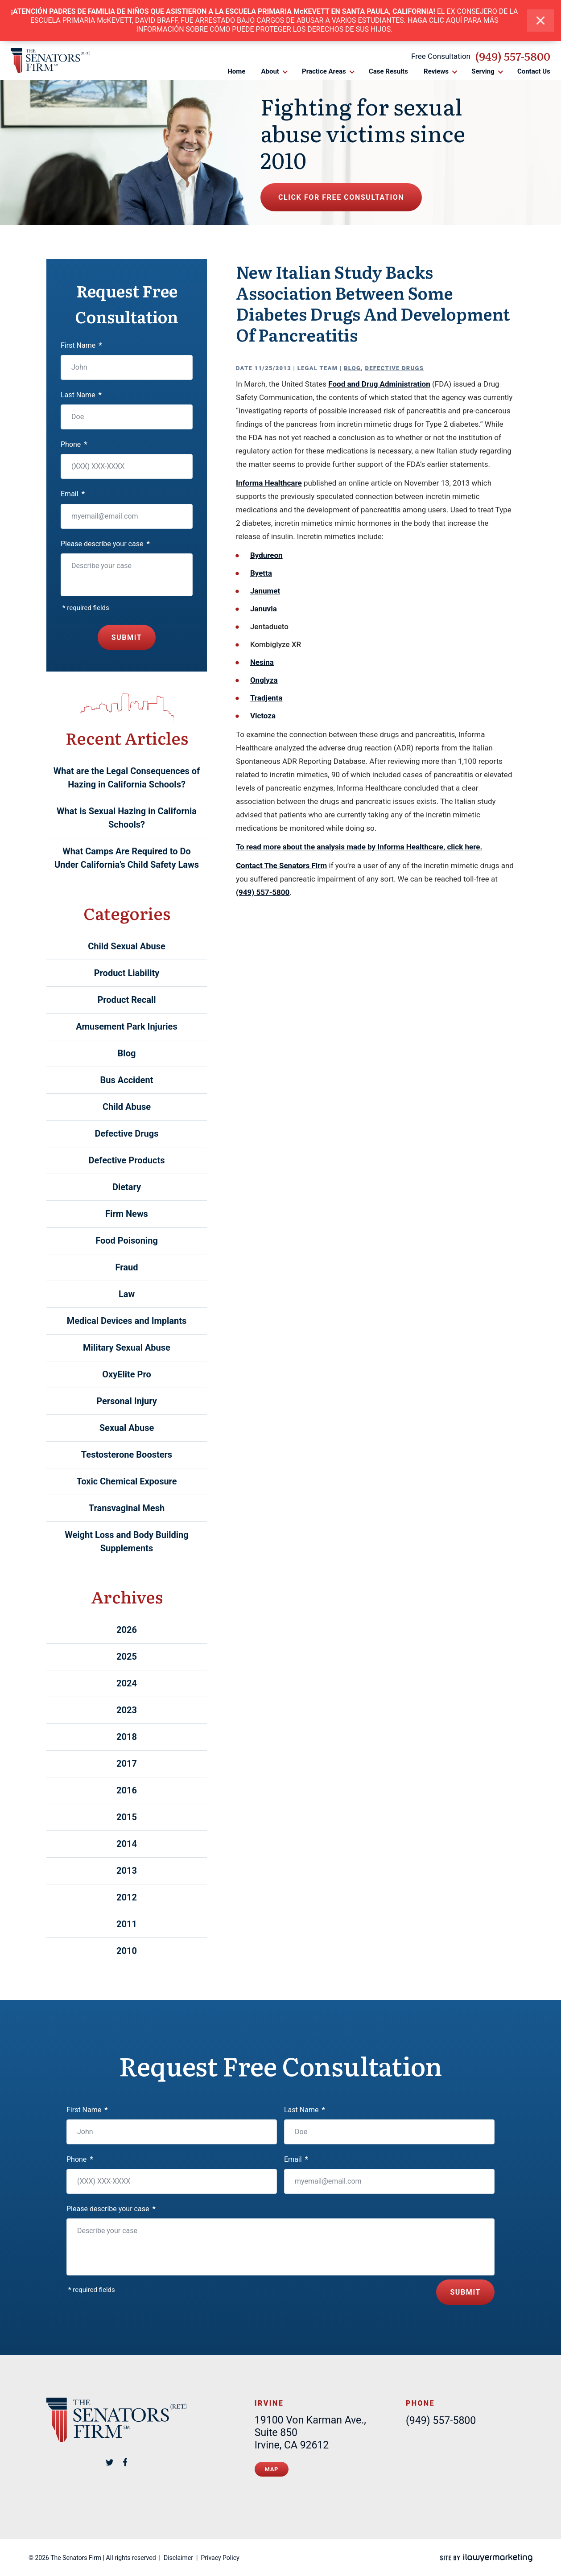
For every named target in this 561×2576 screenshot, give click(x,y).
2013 (126, 1870)
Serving (483, 71)
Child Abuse (127, 1106)
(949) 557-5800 (512, 56)
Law (127, 1294)
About (270, 71)
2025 (126, 1656)
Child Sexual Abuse (126, 946)
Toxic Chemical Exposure (126, 1481)
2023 (126, 1710)
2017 (126, 1763)
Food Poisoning (126, 1240)
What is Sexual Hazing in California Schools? (127, 818)
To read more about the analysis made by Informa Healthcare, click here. (359, 846)
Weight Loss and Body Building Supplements (127, 1541)
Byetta (261, 573)
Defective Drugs (394, 368)
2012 (126, 1897)
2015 (126, 1817)
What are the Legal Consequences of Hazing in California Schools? (127, 778)
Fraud (127, 1267)
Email (73, 494)
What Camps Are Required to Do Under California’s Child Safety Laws (126, 858)
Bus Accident (126, 1080)
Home (236, 71)
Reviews (436, 71)
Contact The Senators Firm (281, 865)
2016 (126, 1790)
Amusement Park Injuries (126, 1026)
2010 (126, 1950)
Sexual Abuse (126, 1427)
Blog (352, 368)
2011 (126, 1924)
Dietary (126, 1187)
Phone (74, 444)
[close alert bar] (540, 20)
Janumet (265, 590)
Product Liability (127, 973)
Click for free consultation (341, 197)
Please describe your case (105, 544)
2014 (126, 1843)
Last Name (81, 395)
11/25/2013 (273, 368)
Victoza (263, 715)
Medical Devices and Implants (127, 1320)
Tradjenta (266, 697)
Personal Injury (126, 1401)
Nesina (262, 662)
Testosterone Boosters (126, 1454)
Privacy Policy (220, 2557)
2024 (126, 1683)
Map (272, 2469)
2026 (126, 1629)
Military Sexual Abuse (126, 1347)
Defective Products (127, 1160)
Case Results (388, 71)
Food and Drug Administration (379, 383)
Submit (126, 637)
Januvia (263, 608)
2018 (126, 1736)
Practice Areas (324, 71)
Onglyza (264, 680)
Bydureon (266, 555)
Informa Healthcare (269, 482)
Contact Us (533, 71)
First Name (81, 345)
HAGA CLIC (426, 20)
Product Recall (126, 999)
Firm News (126, 1213)
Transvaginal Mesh (127, 1508)
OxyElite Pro (126, 1374)
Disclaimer (178, 2557)
